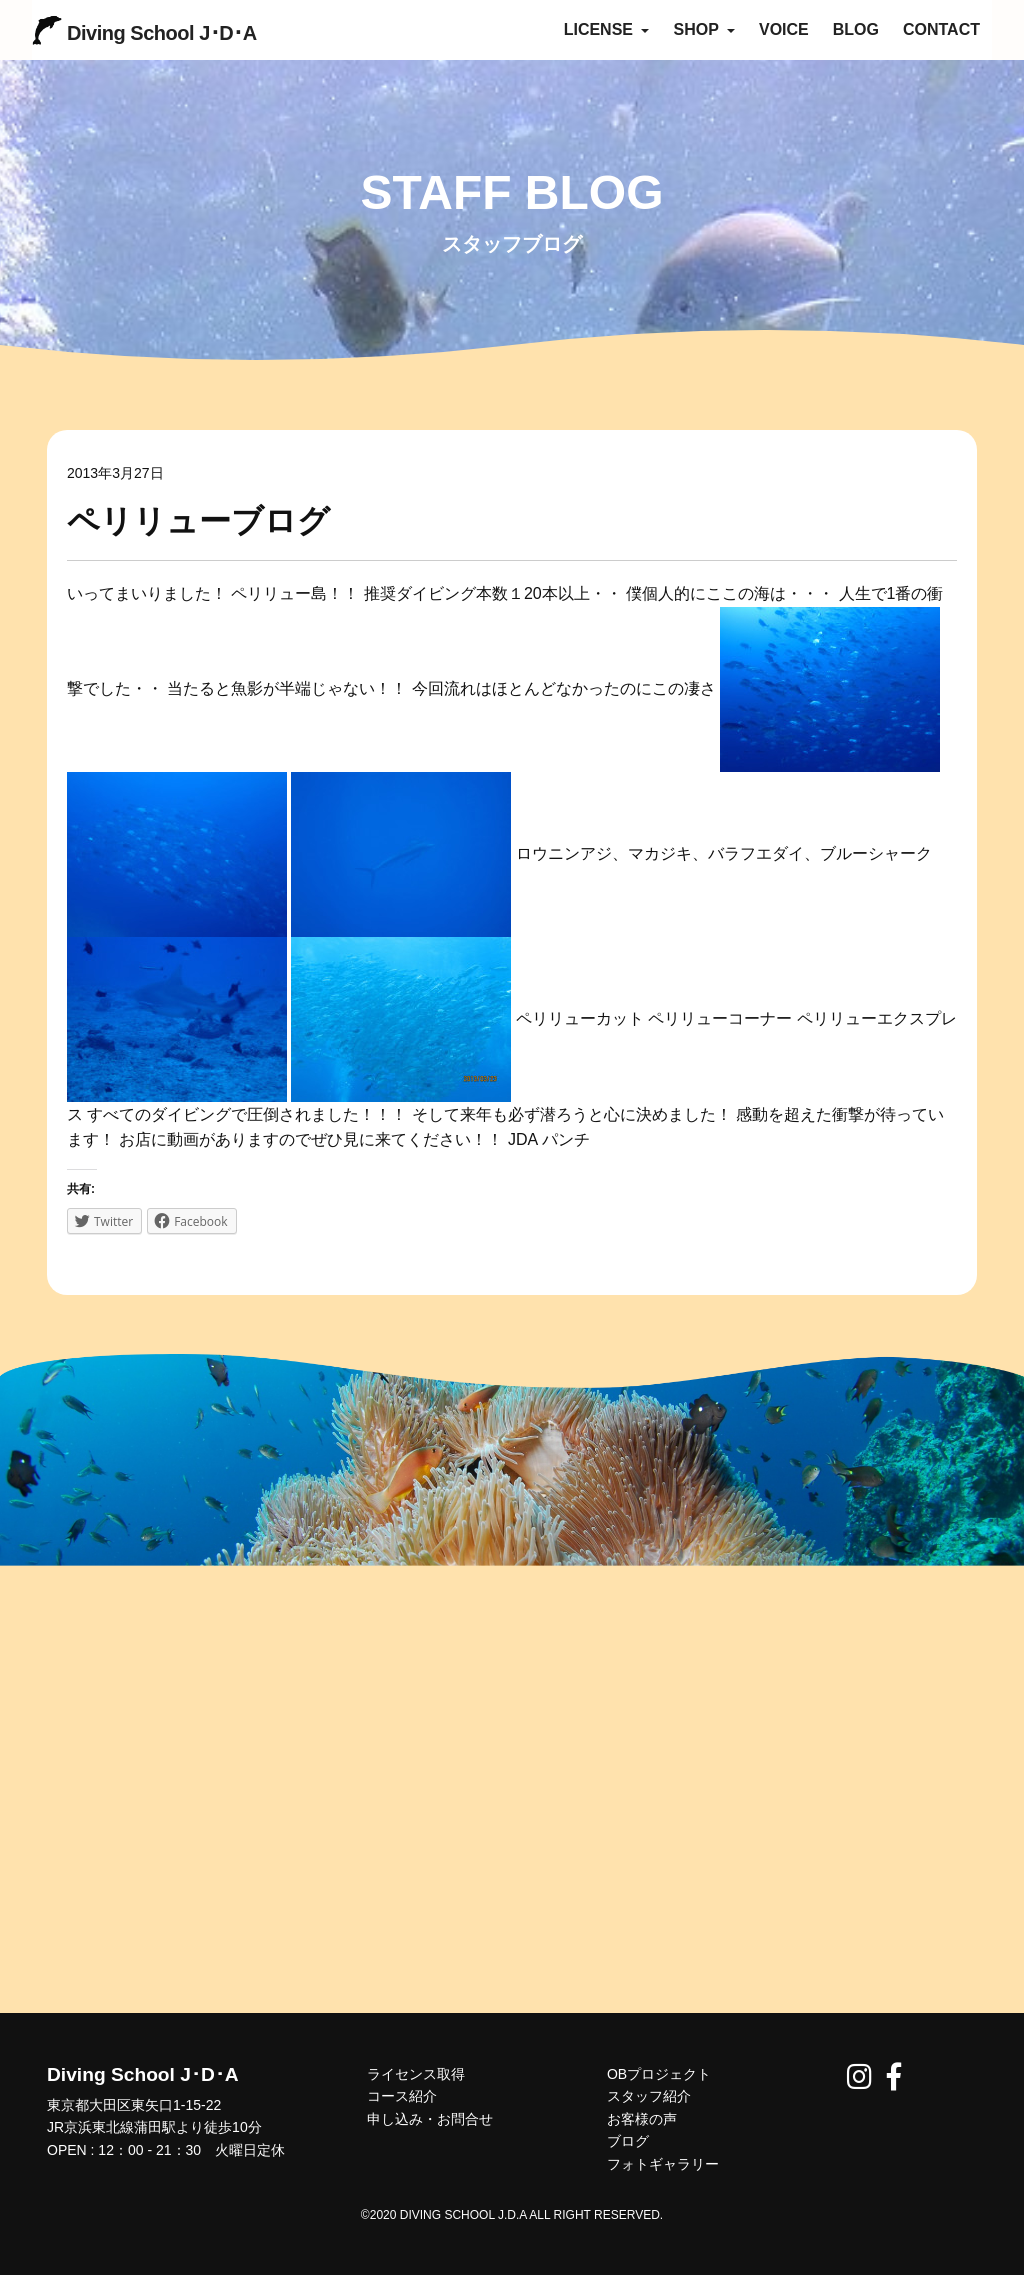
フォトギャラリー (663, 2164)
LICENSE (607, 29)
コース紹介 (402, 2096)
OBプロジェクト (659, 2074)
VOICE (784, 29)
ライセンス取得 (416, 2074)
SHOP (704, 29)
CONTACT (941, 29)
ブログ (628, 2141)
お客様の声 (642, 2119)
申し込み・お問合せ (430, 2119)
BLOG (856, 29)
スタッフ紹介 (649, 2096)
